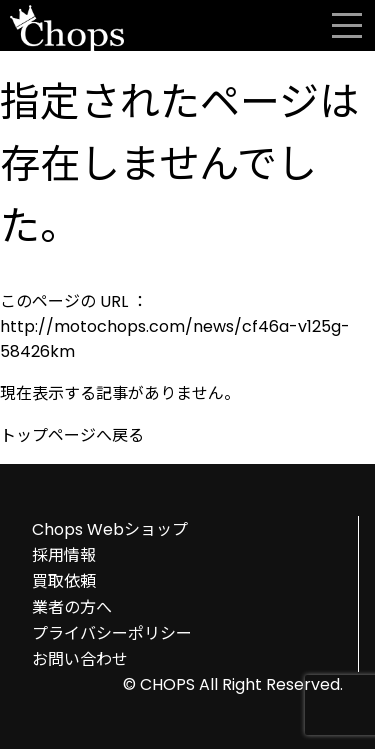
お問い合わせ (80, 659)
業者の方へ (72, 607)
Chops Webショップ (110, 529)
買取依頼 (64, 581)
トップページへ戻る (72, 435)
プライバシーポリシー (112, 633)
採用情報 (64, 555)
